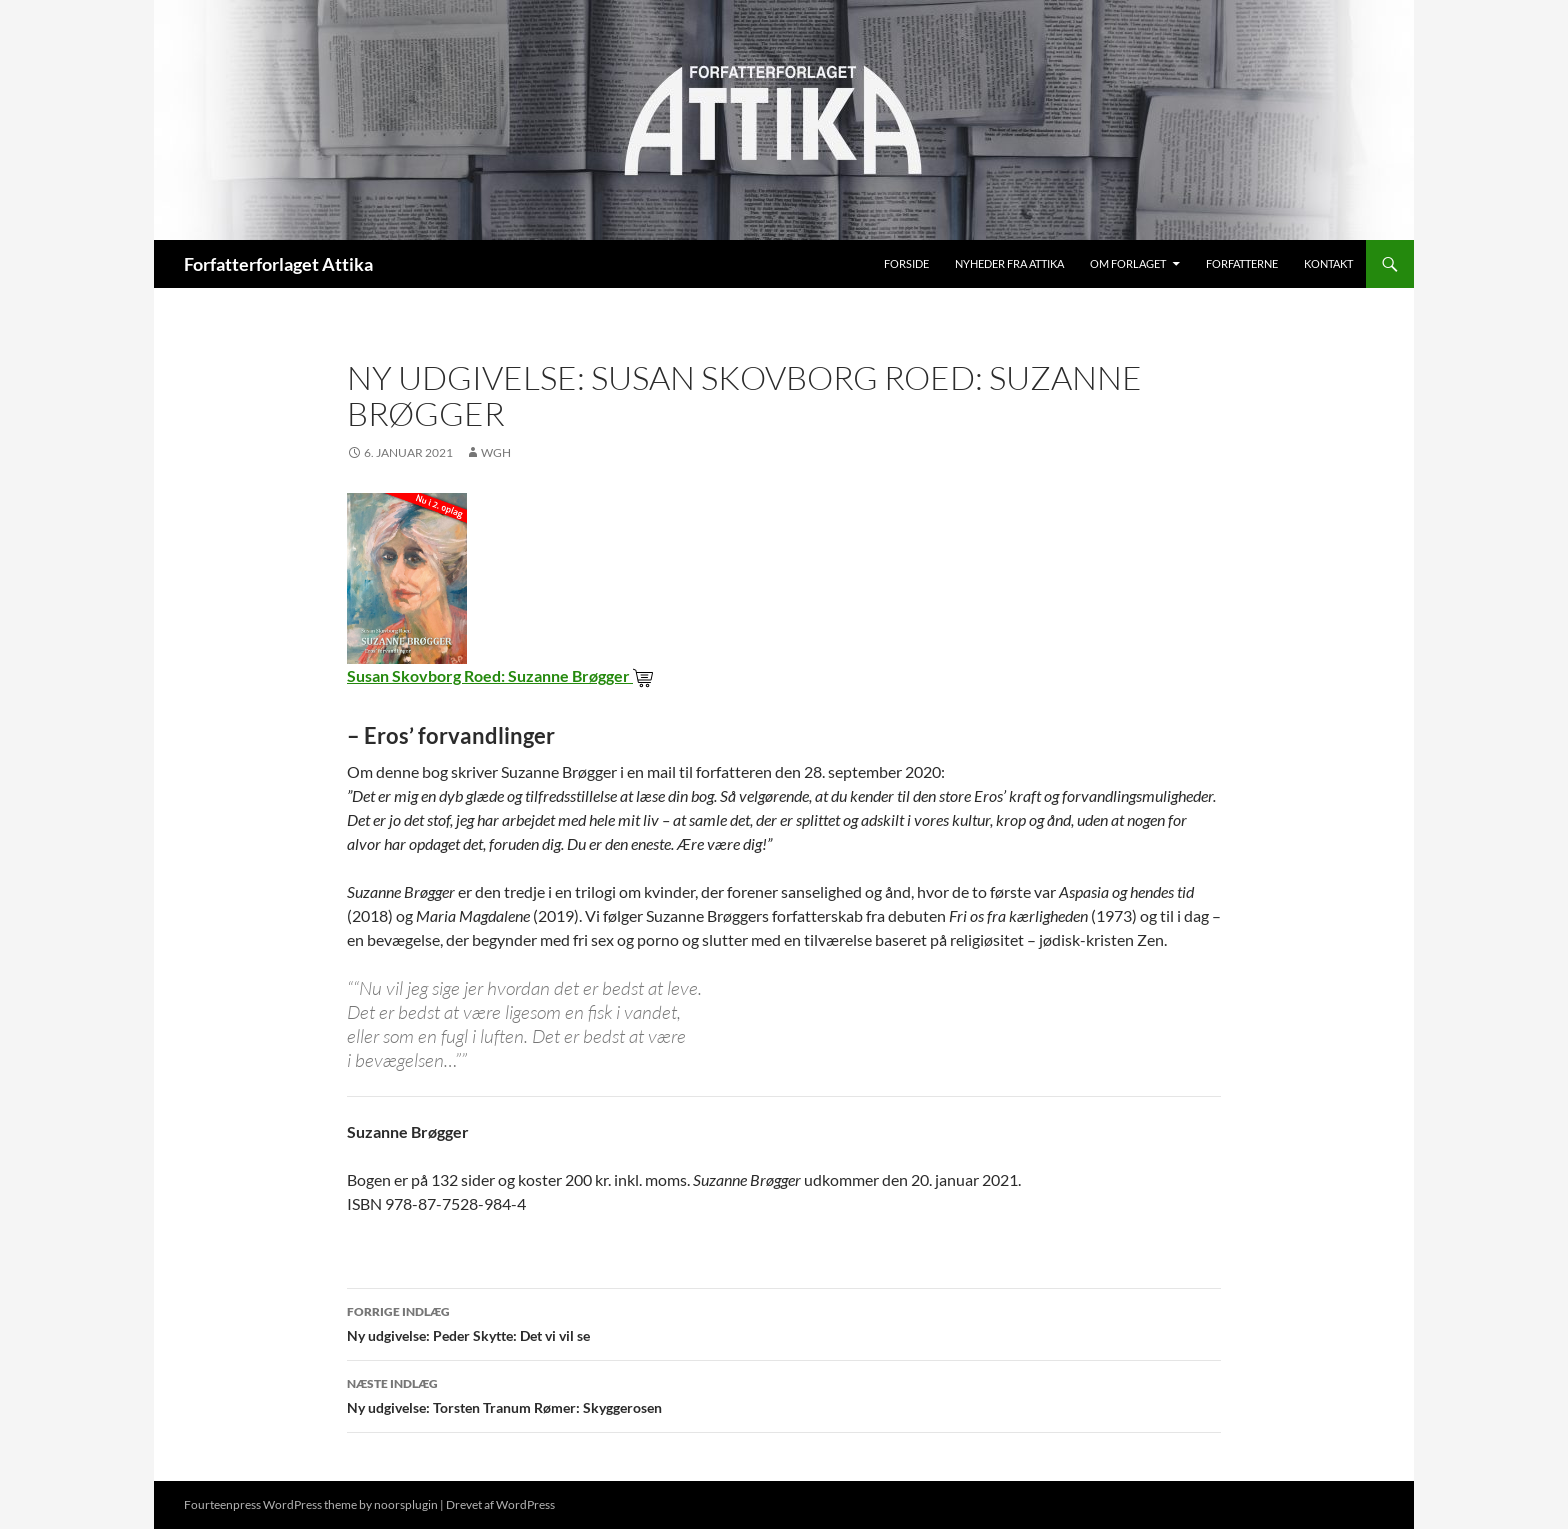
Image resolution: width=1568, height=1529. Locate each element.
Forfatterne (1242, 263)
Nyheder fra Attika (1009, 263)
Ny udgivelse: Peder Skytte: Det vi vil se (784, 1322)
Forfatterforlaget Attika (278, 264)
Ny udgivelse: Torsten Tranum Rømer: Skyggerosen (784, 1394)
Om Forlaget (1128, 263)
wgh (496, 452)
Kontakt (1328, 263)
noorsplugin (406, 1504)
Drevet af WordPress (500, 1504)
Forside (906, 263)
